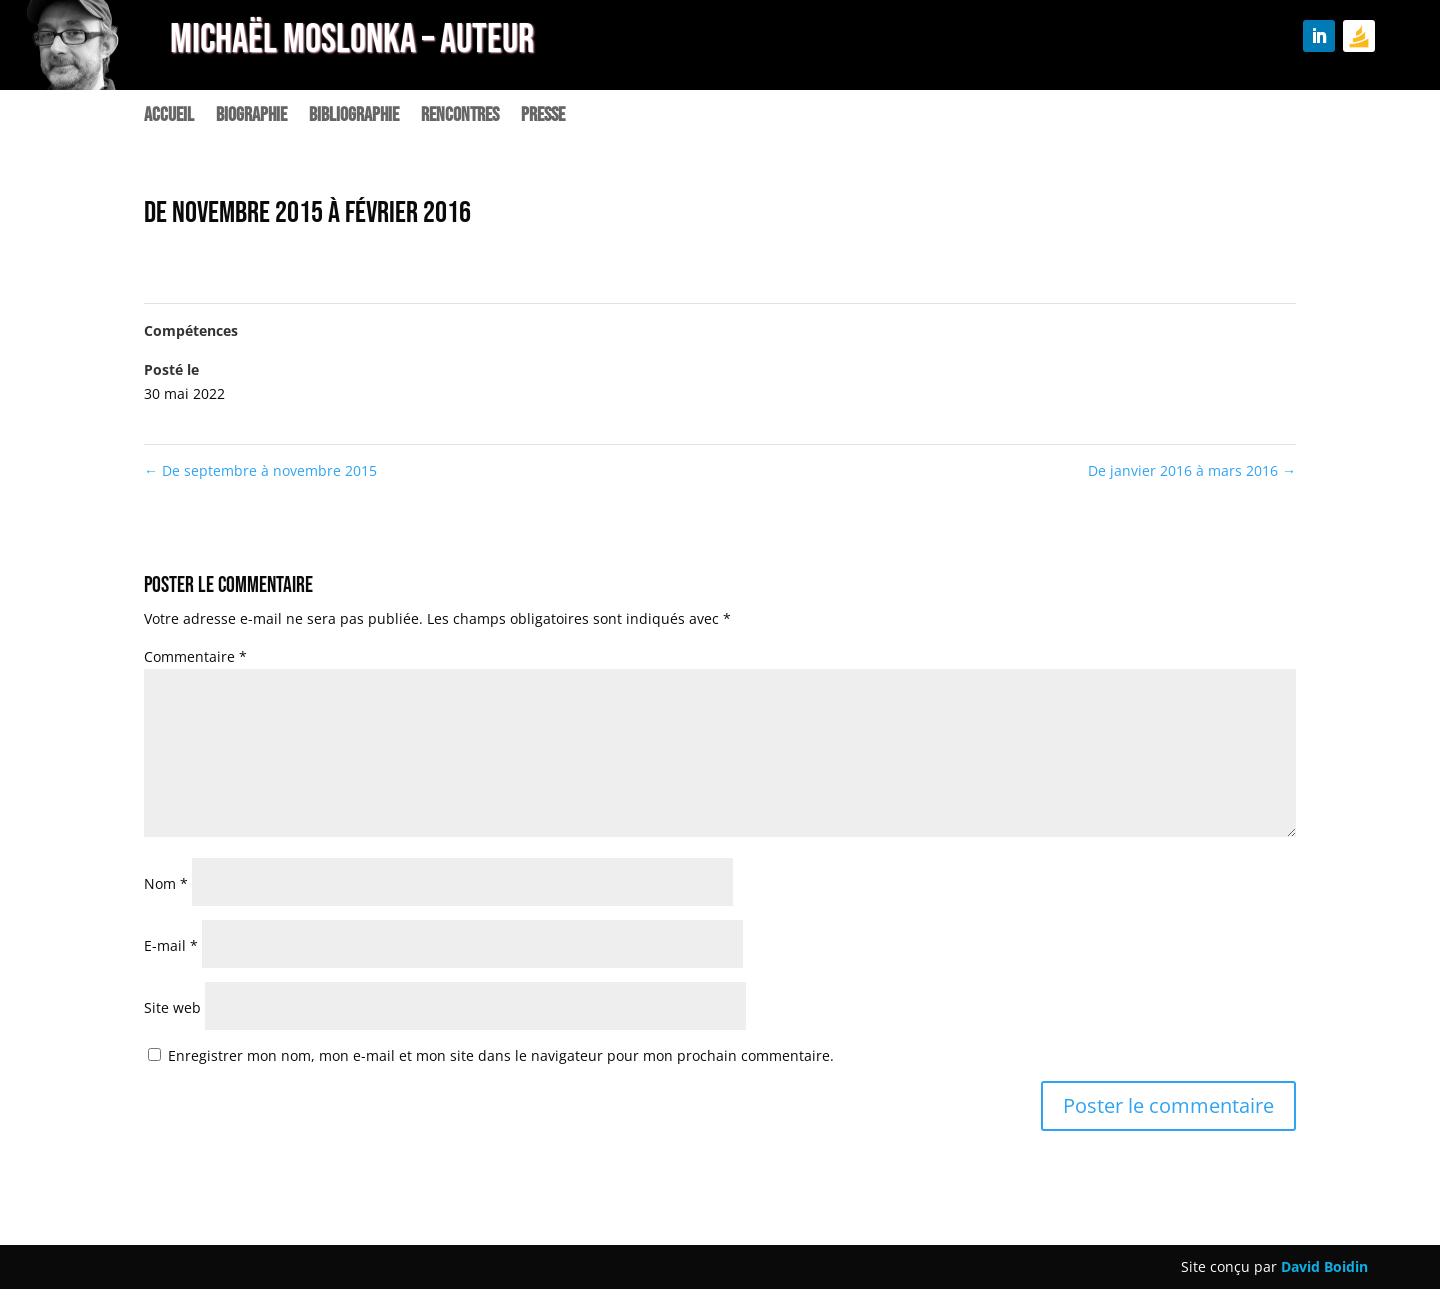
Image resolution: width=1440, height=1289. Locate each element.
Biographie (251, 117)
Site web (172, 1007)
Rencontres (460, 117)
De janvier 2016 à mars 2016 (1192, 470)
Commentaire (195, 656)
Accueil (169, 117)
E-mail (171, 945)
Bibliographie (354, 117)
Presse (543, 117)
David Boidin (1324, 1266)
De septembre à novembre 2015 (260, 470)
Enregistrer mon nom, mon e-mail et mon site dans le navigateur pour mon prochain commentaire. (501, 1055)
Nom (166, 883)
